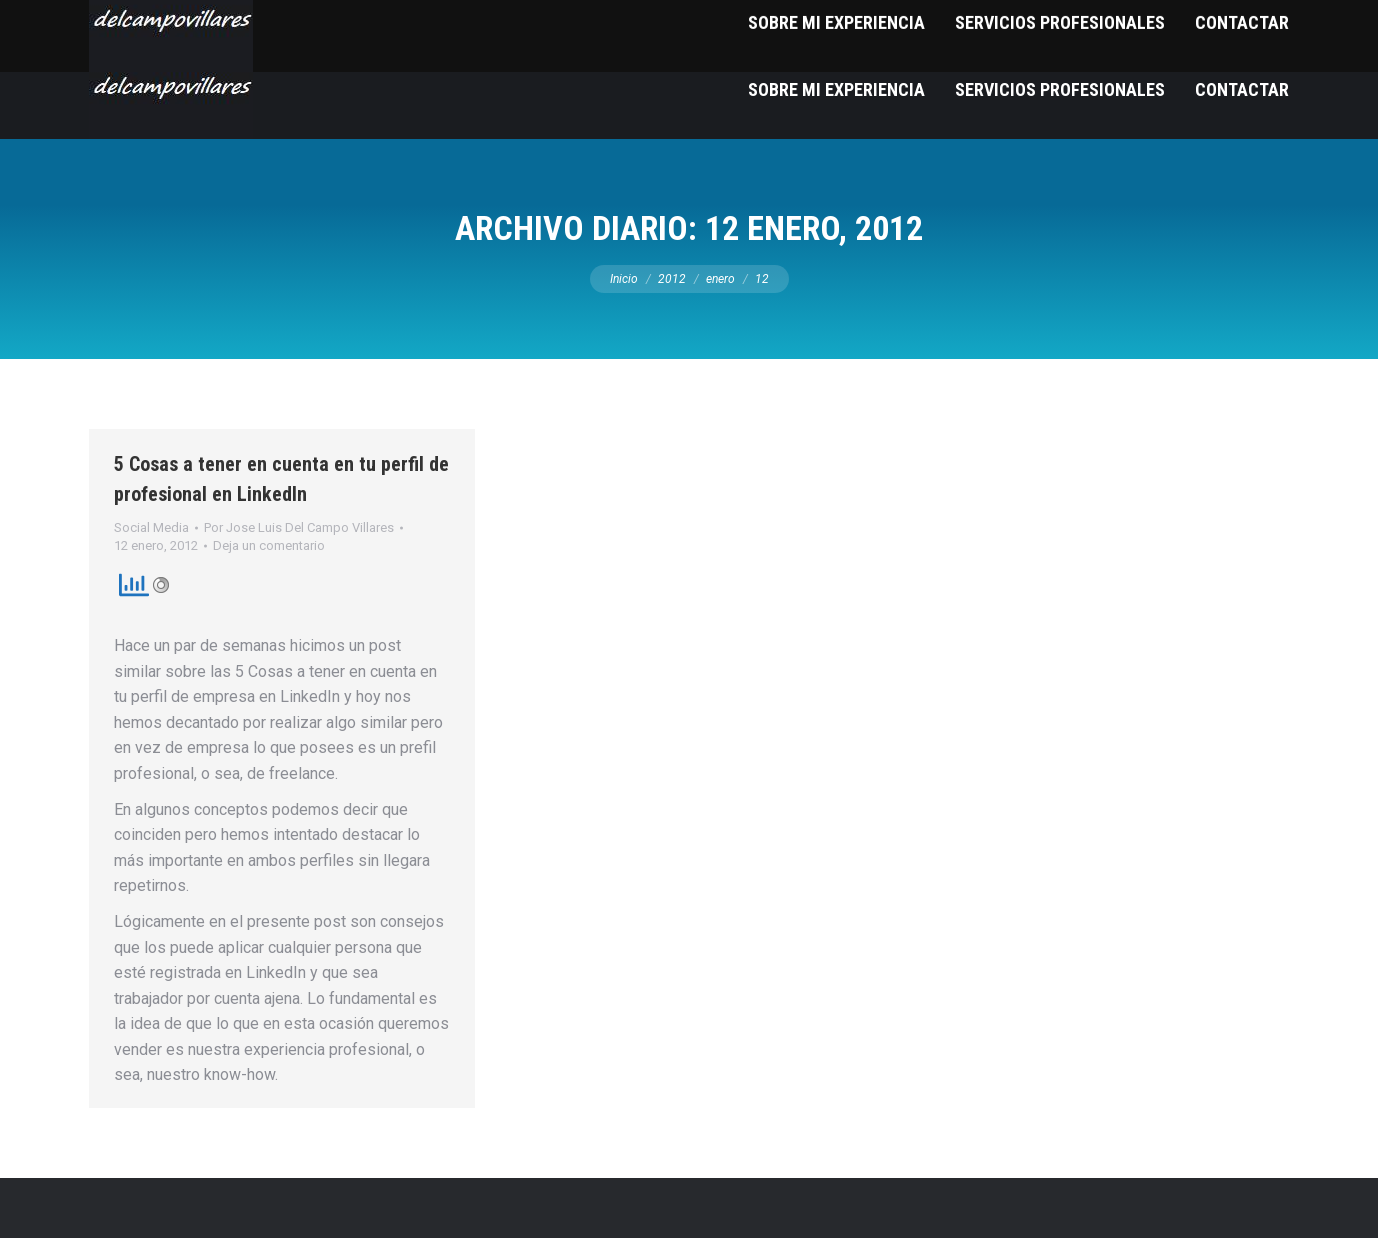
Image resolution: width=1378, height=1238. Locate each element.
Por (299, 527)
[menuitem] (836, 89)
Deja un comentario (269, 545)
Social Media (151, 527)
